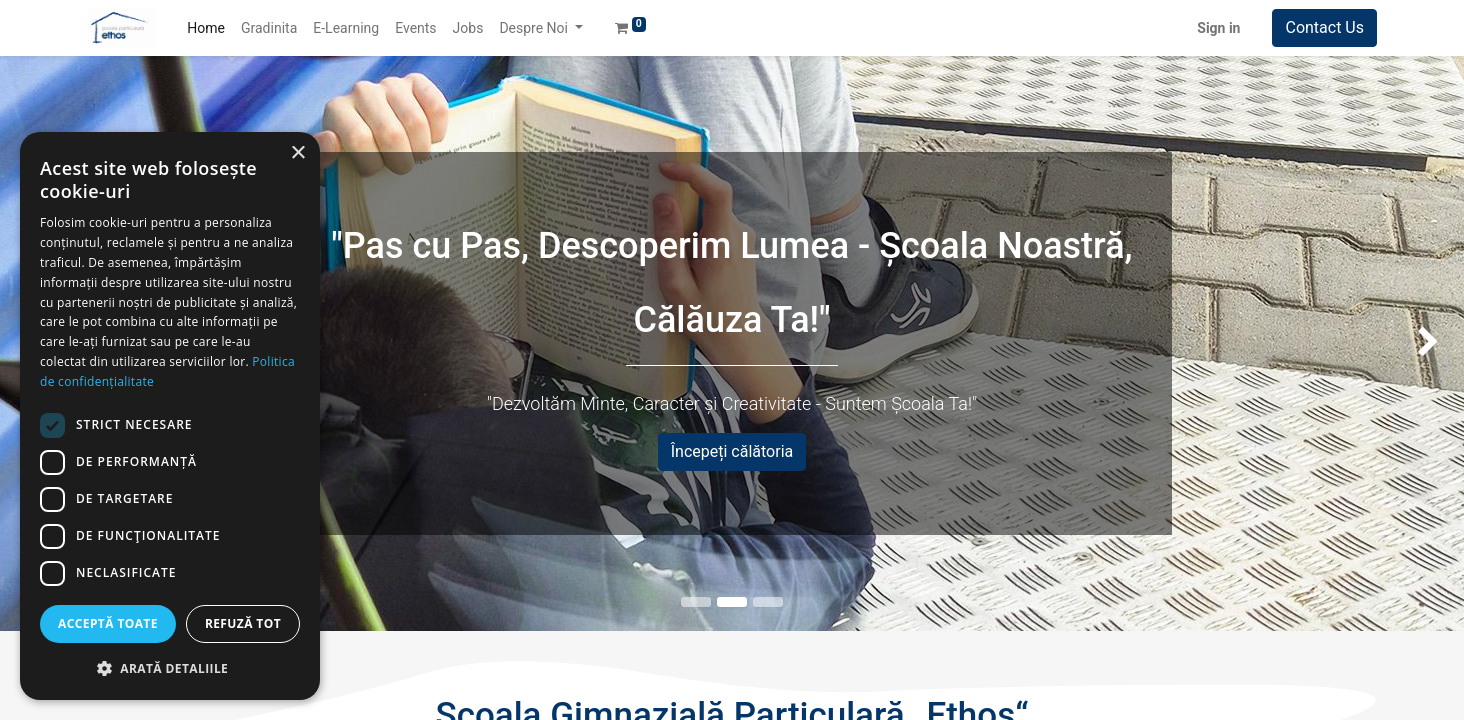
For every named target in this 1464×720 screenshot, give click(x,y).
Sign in (1218, 28)
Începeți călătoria (732, 451)
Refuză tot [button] (243, 623)
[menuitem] (206, 28)
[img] (1405, 343)
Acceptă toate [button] (108, 623)
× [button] (297, 153)
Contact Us (1324, 27)
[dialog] (170, 416)
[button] (170, 668)
